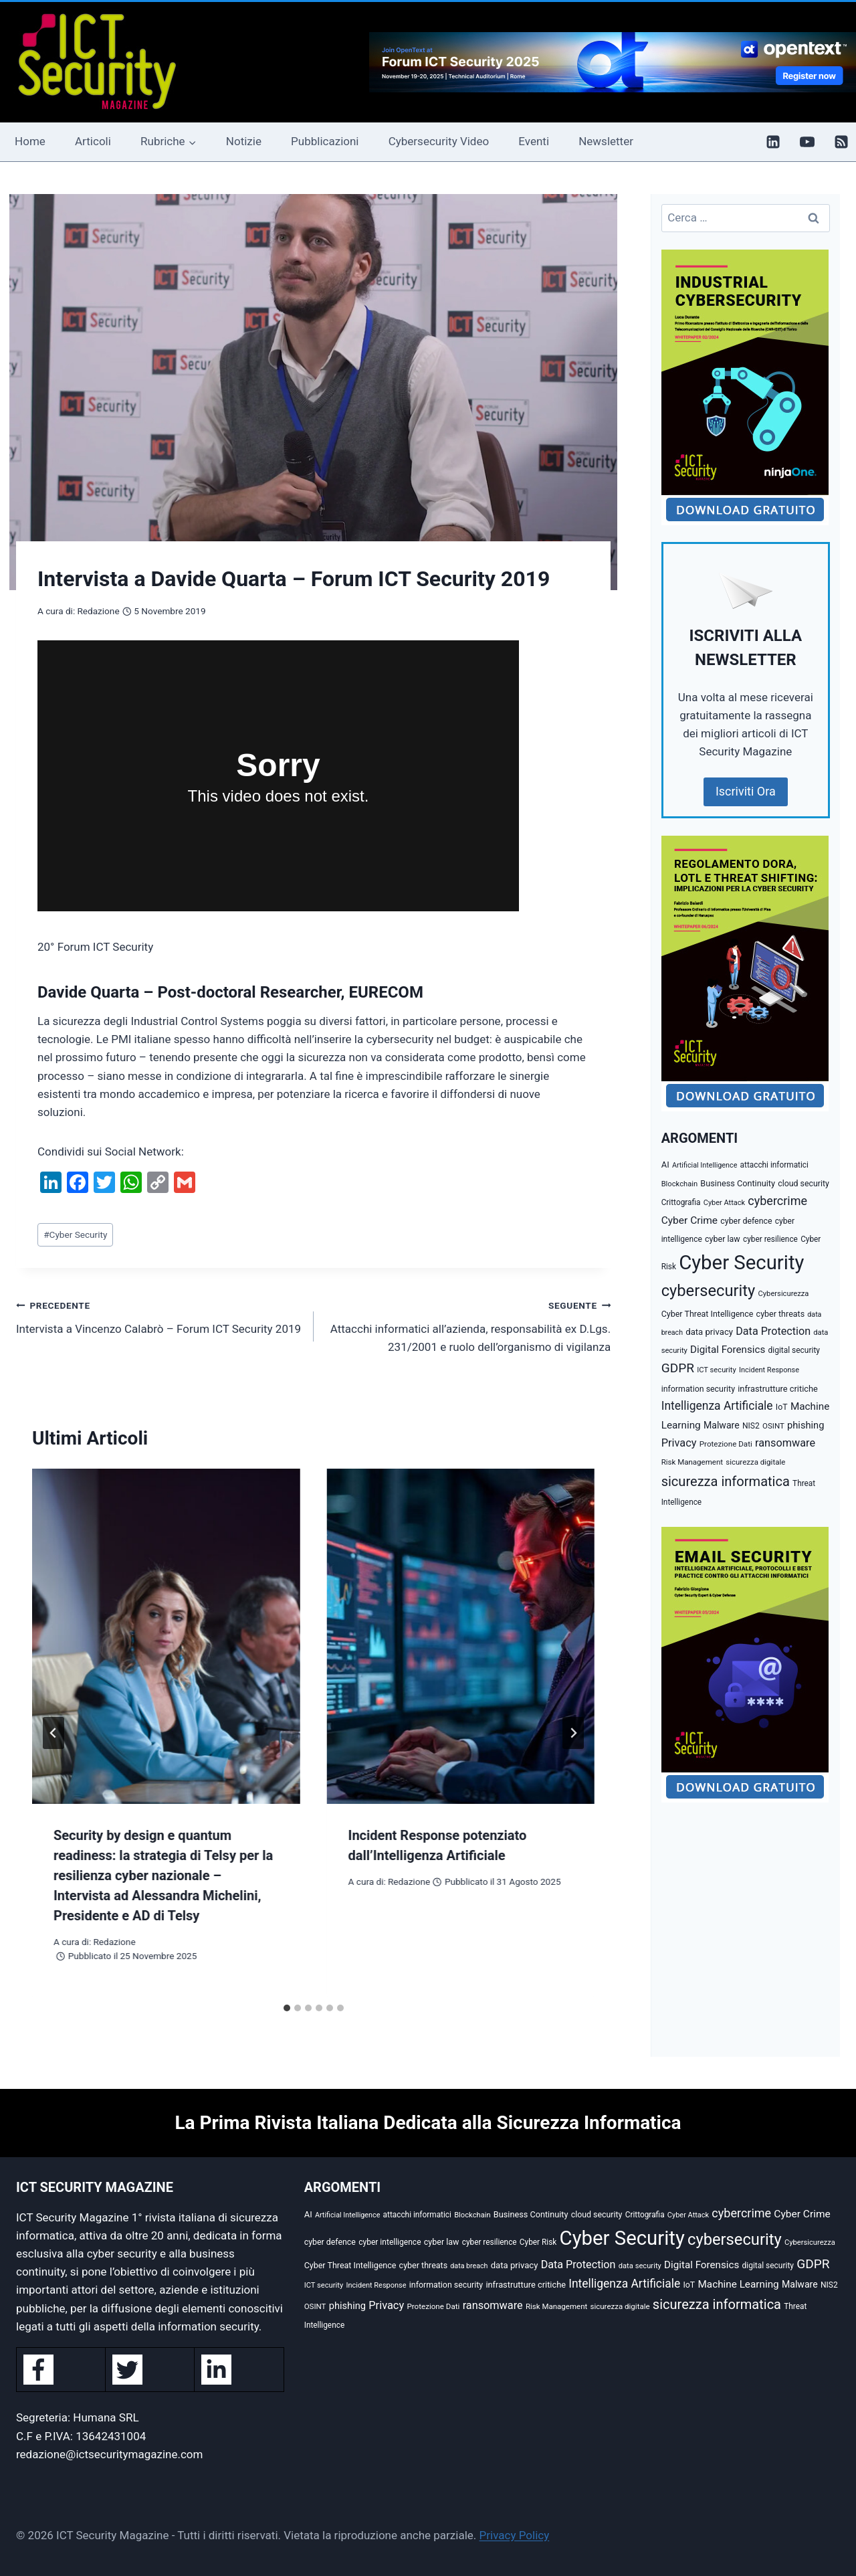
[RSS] (841, 142)
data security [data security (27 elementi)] (640, 2266)
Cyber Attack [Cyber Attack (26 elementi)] (724, 1202)
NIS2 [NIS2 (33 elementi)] (751, 1426)
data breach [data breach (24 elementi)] (469, 2266)
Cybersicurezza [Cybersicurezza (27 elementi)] (783, 1293)
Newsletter (605, 141)
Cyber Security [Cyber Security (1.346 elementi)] (741, 1262)
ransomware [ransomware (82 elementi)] (785, 1443)
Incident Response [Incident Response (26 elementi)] (769, 1370)
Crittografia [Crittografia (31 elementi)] (681, 1202)
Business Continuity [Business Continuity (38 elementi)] (737, 1183)
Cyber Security (75, 1234)
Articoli (93, 141)
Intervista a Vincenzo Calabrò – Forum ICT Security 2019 (159, 1316)
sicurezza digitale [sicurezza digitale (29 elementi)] (755, 1462)
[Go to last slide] (53, 1733)
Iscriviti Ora (746, 791)
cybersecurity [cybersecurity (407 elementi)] (708, 1290)
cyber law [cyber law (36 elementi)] (722, 1239)
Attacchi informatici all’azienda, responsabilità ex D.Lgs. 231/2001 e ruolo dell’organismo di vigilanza (468, 1325)
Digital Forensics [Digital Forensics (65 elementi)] (727, 1350)
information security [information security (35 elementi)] (698, 1389)
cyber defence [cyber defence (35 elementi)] (746, 1221)
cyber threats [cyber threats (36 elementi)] (780, 1314)
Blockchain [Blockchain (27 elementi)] (679, 1184)
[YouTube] (807, 142)
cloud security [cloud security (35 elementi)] (803, 1183)
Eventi (533, 141)
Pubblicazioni (324, 141)
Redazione (98, 611)
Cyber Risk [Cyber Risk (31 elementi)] (538, 2242)
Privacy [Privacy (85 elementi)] (679, 1443)
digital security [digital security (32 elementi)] (794, 1350)
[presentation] (166, 1636)
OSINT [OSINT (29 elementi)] (773, 1426)
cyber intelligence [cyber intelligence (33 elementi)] (389, 2242)
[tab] (287, 2008)
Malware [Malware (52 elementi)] (722, 1425)
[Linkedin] (773, 142)
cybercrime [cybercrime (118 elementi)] (777, 1201)
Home (30, 141)
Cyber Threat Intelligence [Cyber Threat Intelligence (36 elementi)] (707, 1314)
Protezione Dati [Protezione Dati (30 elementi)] (726, 1444)
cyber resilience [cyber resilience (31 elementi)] (770, 1239)
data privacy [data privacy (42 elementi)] (709, 1332)
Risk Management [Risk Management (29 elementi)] (692, 1462)
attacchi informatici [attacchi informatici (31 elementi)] (774, 1165)
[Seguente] (573, 1733)
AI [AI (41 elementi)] (665, 1165)
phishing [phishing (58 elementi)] (805, 1425)
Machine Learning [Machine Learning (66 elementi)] (738, 2284)
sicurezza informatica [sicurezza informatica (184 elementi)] (725, 1481)
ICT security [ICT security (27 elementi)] (716, 1370)
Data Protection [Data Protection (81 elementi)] (773, 1331)
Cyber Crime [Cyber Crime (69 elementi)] (689, 1220)
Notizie (243, 141)
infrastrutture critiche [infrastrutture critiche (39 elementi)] (778, 1389)
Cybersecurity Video (439, 141)
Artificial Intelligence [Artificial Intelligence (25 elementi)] (704, 1165)
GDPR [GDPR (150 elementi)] (677, 1368)
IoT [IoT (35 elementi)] (782, 1407)
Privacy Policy (514, 2535)
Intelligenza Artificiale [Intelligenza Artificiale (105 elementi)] (717, 1405)
